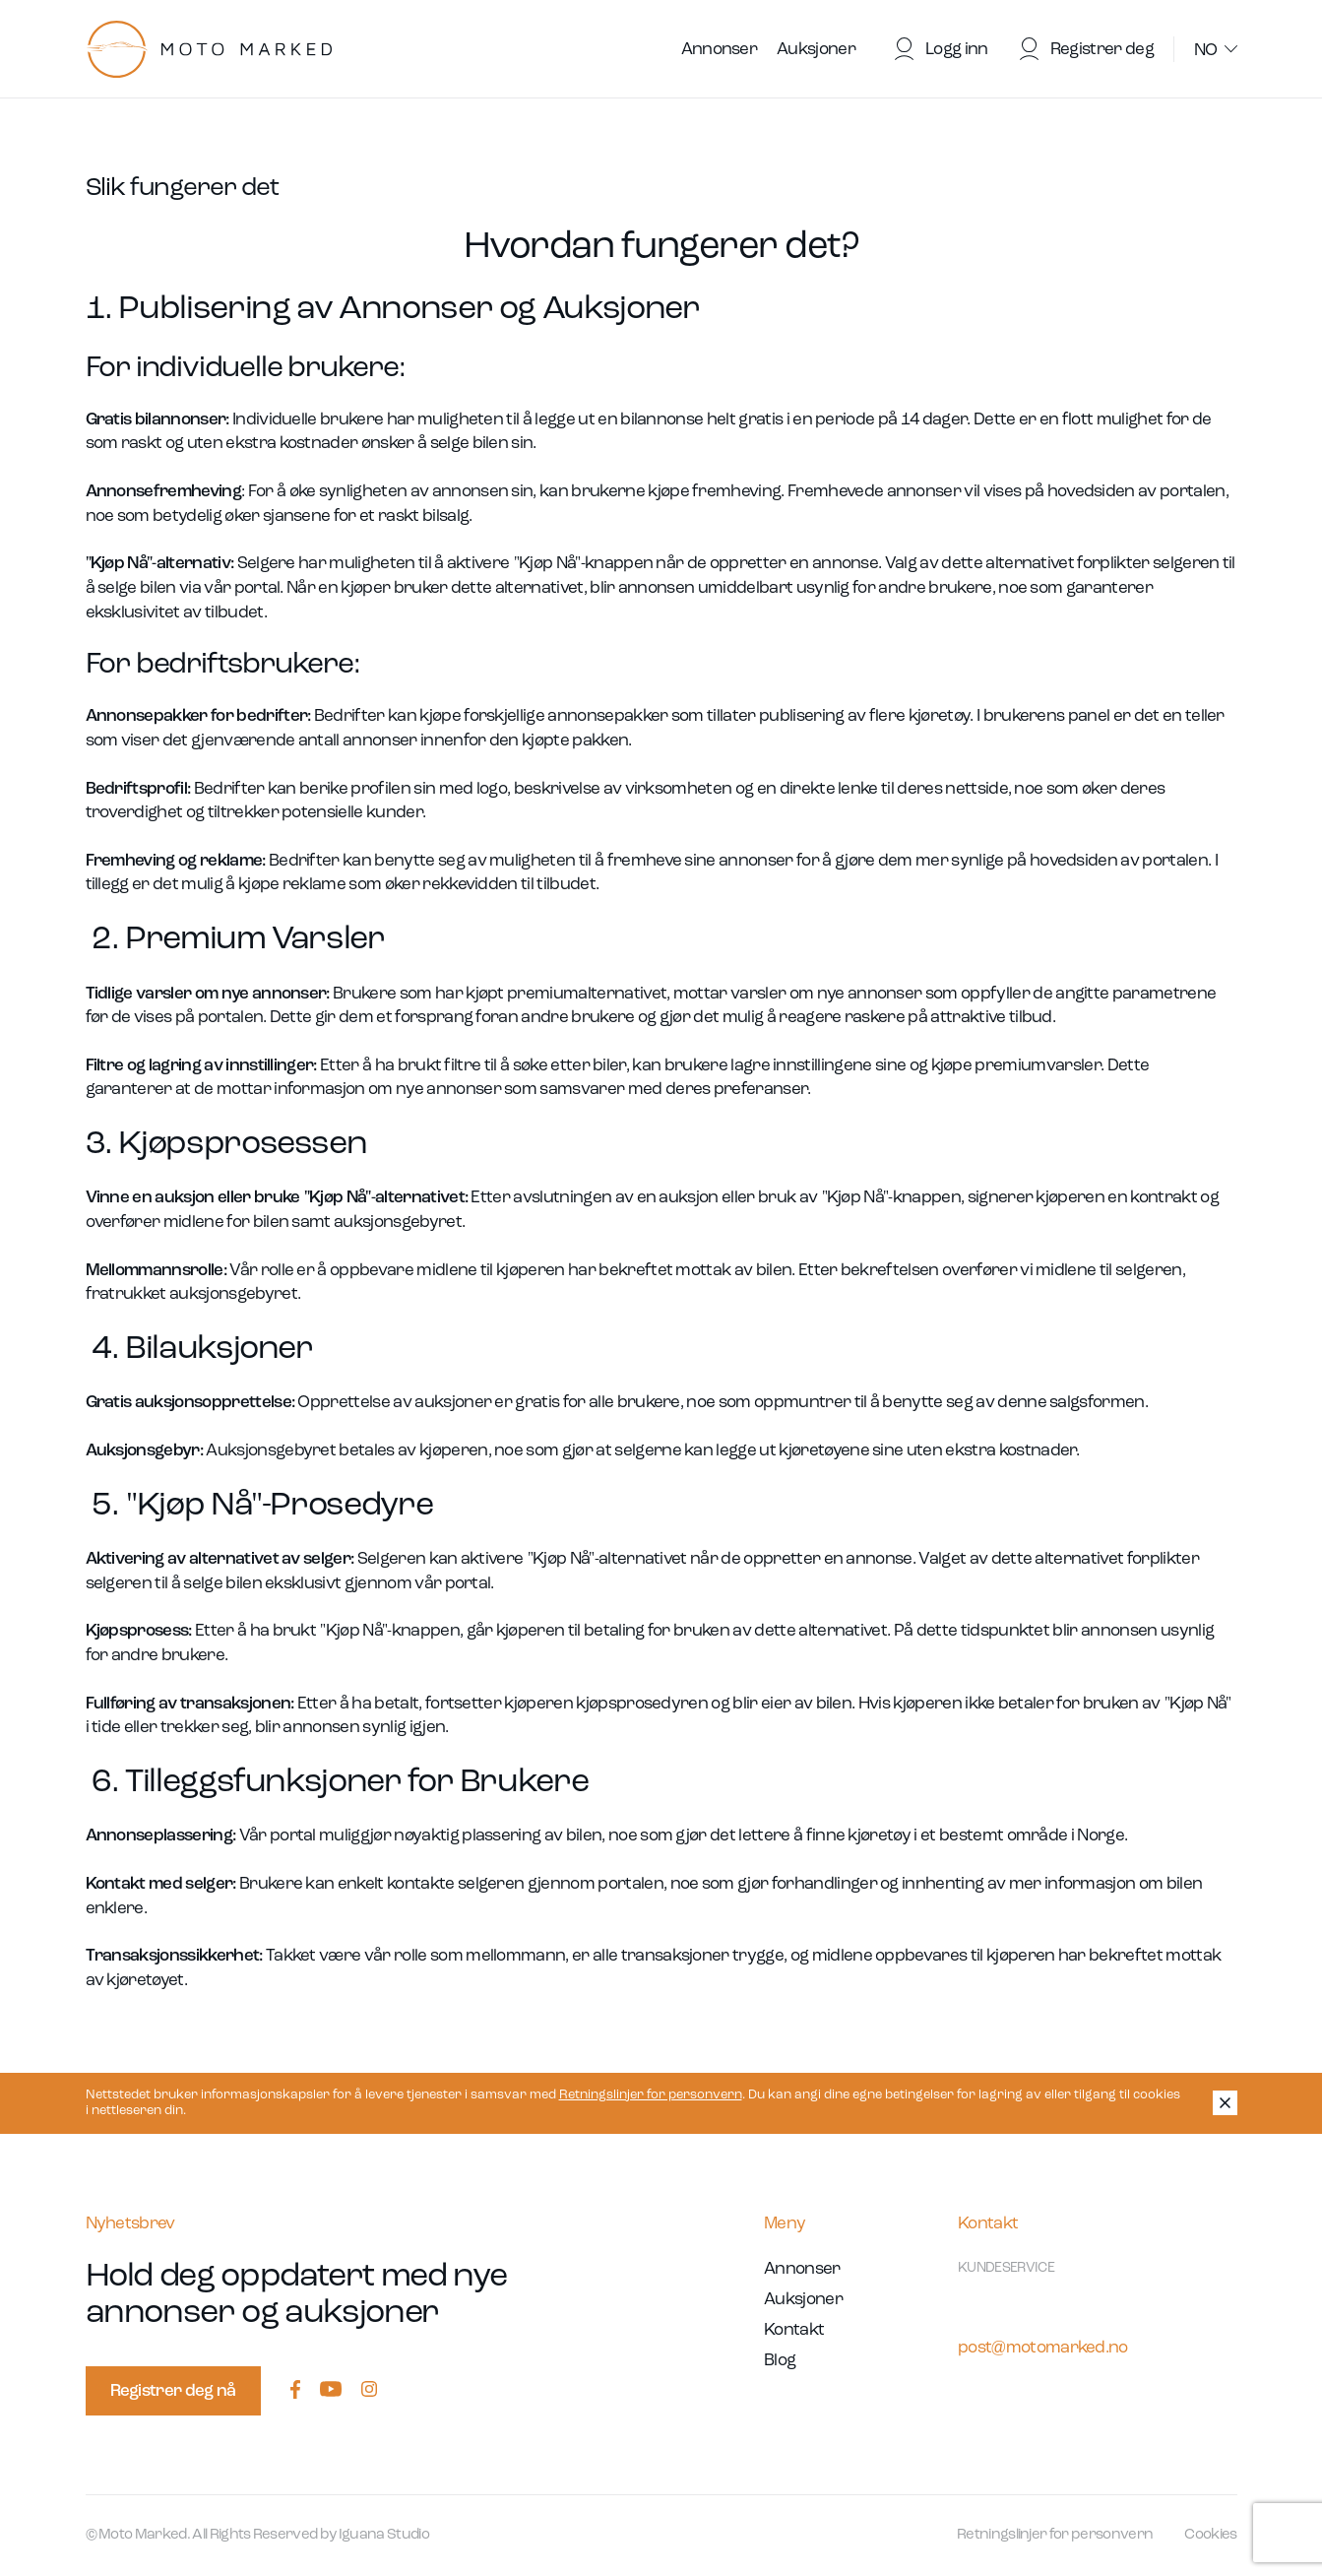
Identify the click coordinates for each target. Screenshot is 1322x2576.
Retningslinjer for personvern (650, 2095)
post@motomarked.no (1043, 2348)
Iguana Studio (384, 2535)
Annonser (719, 49)
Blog (779, 2360)
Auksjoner (816, 49)
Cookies (1210, 2535)
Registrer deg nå (173, 2391)
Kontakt (794, 2330)
